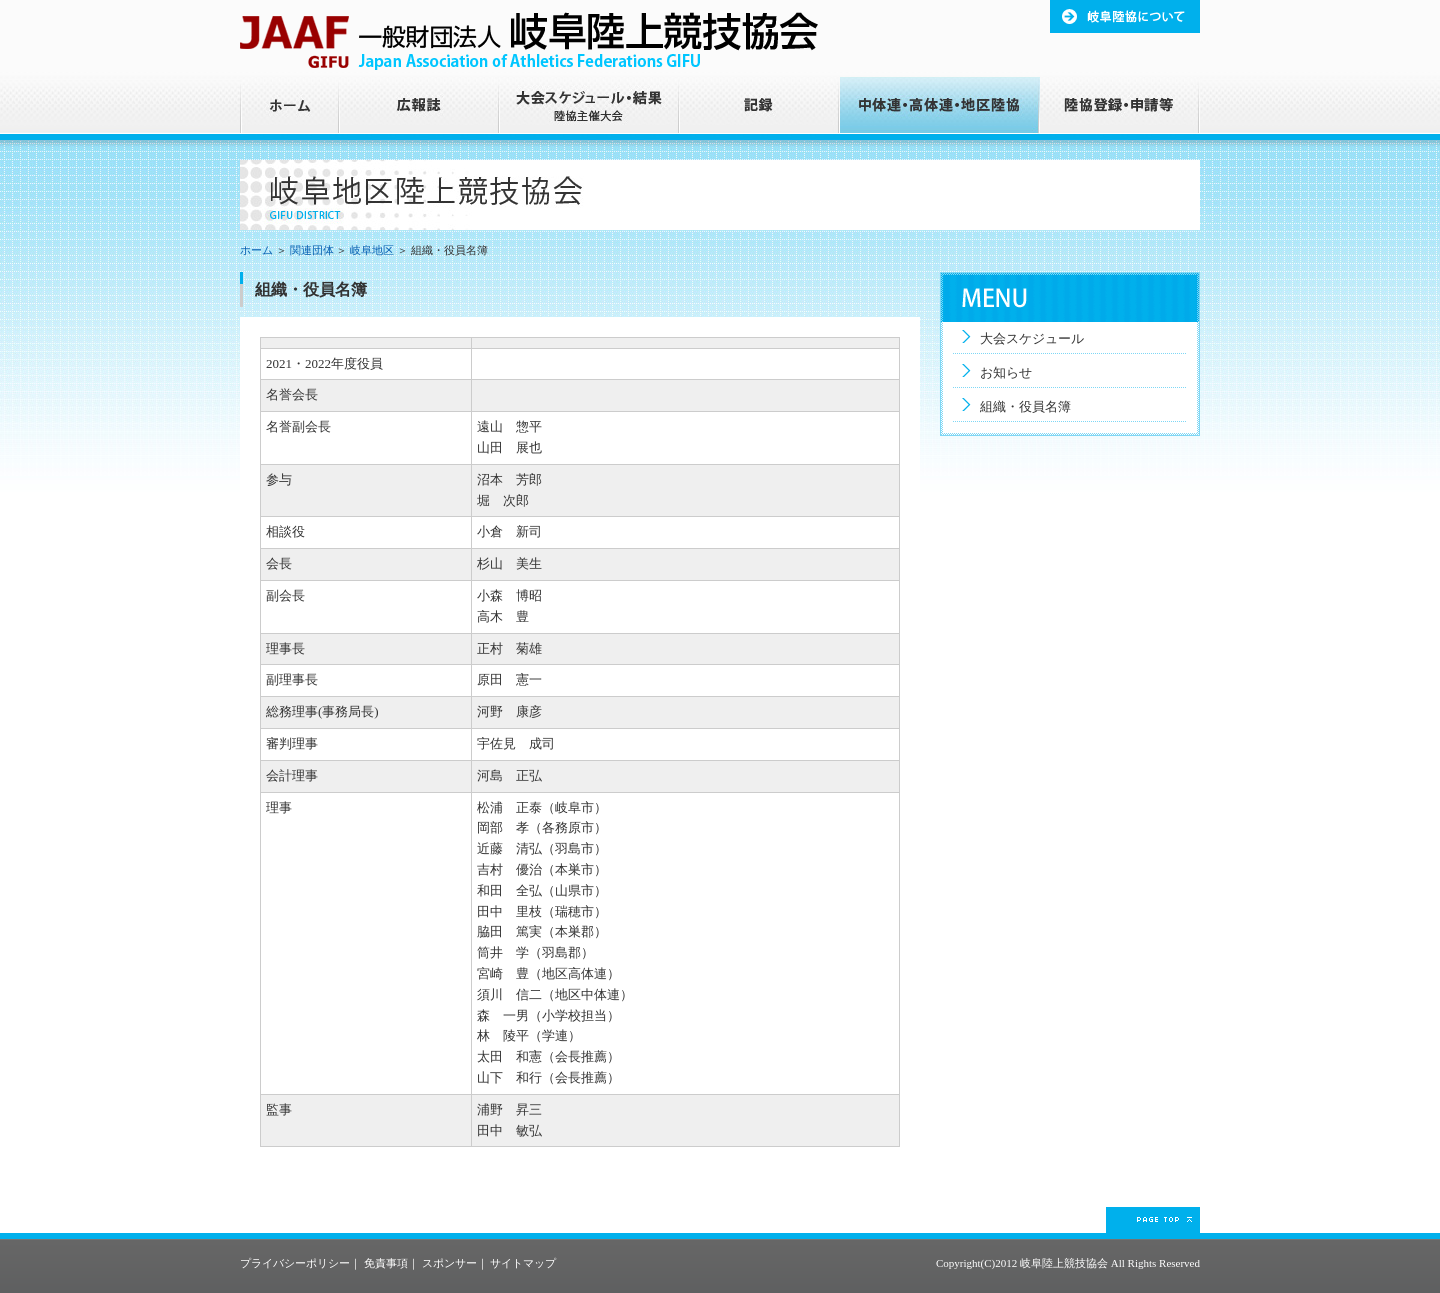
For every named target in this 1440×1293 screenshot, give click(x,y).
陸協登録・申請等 (1120, 108)
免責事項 (386, 1263)
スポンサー (449, 1263)
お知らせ (1006, 372)
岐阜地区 (372, 250)
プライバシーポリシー (295, 1263)
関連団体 (312, 250)
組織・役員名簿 (1025, 406)
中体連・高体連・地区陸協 (940, 108)
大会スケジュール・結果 (590, 108)
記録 (760, 108)
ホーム (290, 108)
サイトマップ (523, 1263)
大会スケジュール (1032, 338)
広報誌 (420, 108)
